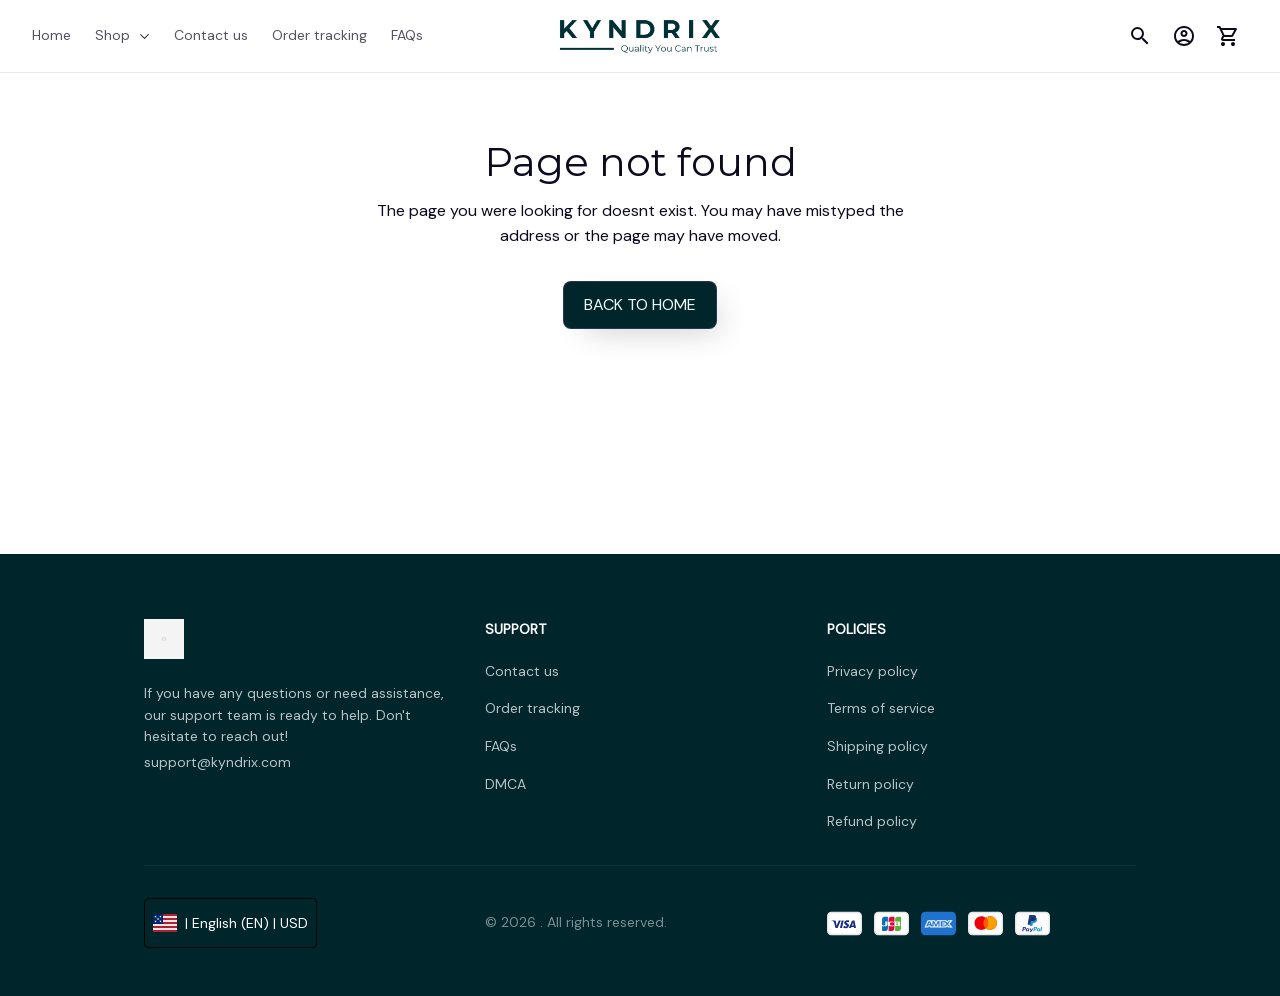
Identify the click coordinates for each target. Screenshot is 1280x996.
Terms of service (881, 708)
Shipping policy (877, 746)
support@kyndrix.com (217, 762)
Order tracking (532, 708)
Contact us (522, 671)
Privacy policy (872, 671)
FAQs (501, 746)
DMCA (505, 784)
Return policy (870, 784)
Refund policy (872, 821)
